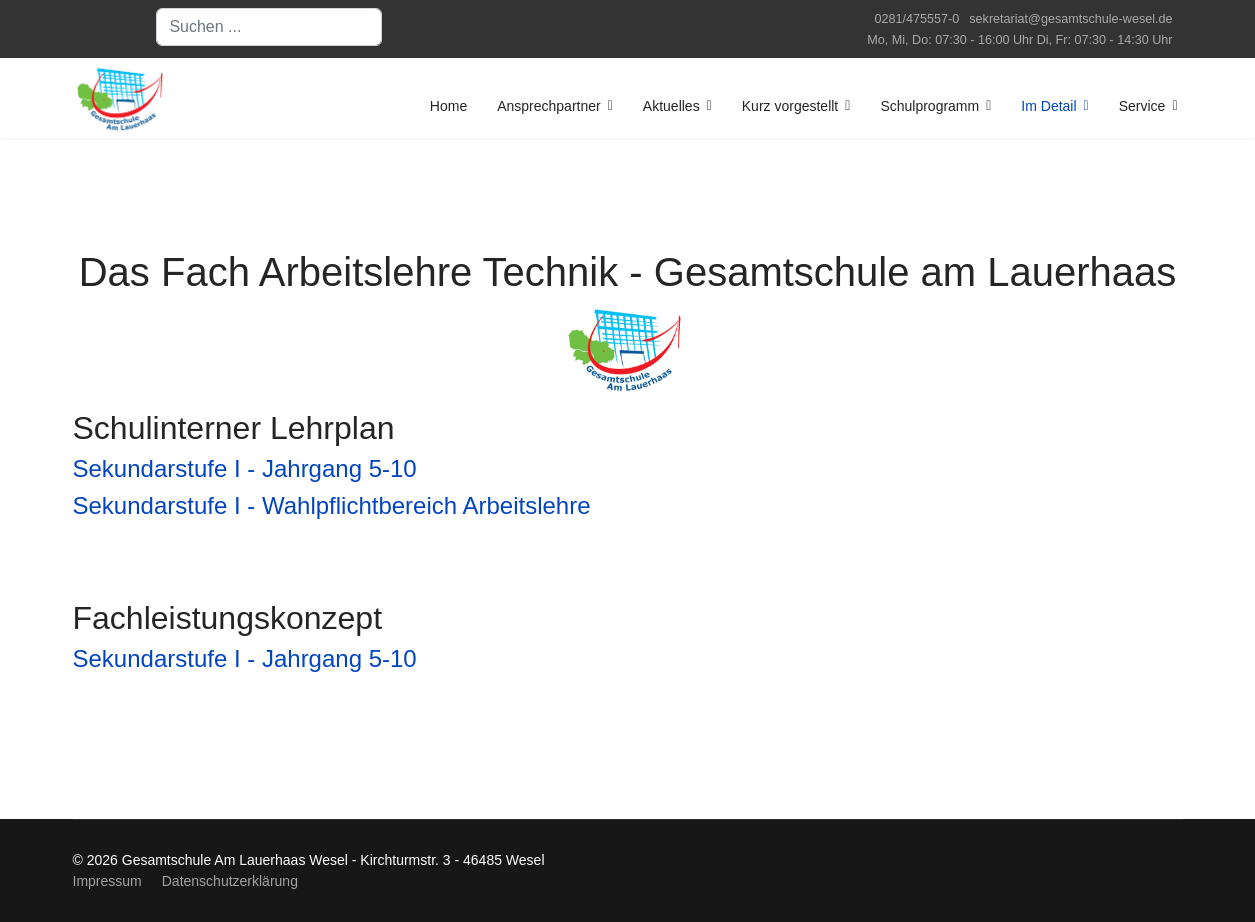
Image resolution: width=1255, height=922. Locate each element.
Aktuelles (671, 106)
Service (1142, 106)
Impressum (107, 881)
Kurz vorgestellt (790, 106)
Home (448, 106)
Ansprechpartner (549, 106)
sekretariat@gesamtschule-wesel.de (1070, 19)
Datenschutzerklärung (230, 881)
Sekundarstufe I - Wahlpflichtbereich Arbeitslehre (332, 505)
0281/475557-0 (917, 19)
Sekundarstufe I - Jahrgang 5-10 (245, 468)
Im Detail (1048, 106)
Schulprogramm (929, 106)
